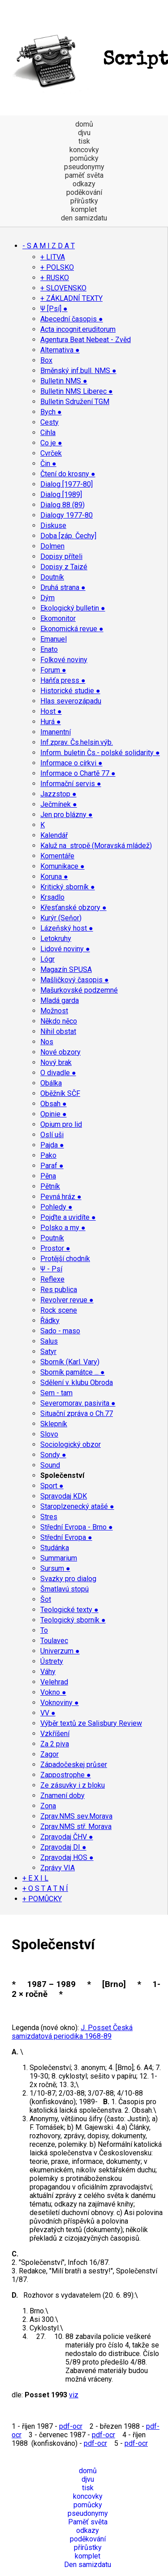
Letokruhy (55, 938)
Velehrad (54, 1682)
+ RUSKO (54, 277)
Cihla (48, 432)
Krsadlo (52, 897)
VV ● (48, 1713)
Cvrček (51, 453)
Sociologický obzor (70, 1444)
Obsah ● (53, 1103)
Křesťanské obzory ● (73, 907)
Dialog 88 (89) (62, 505)
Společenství (62, 1475)
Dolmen (52, 546)
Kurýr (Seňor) (61, 918)
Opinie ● (53, 1114)
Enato (49, 649)
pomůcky (84, 158)
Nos (46, 1041)
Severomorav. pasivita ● (78, 1403)
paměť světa (84, 175)
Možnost (54, 1011)
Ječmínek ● (58, 804)
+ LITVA (52, 257)
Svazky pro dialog (68, 1578)
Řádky (50, 1320)
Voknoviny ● (59, 1702)
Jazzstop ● (58, 794)
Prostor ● (55, 1248)
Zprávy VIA (57, 1868)
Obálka (51, 1083)
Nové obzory (60, 1052)
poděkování (84, 192)
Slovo (49, 1434)
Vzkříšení (54, 1733)
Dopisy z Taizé (63, 567)
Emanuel (53, 639)
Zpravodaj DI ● (63, 1847)
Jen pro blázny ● (66, 814)
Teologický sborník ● (73, 1620)
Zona (48, 1806)
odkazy (84, 184)
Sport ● (52, 1485)
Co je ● (51, 443)
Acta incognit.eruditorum (78, 329)
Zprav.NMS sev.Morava (76, 1816)
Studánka (54, 1547)
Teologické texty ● (69, 1609)
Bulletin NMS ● (63, 381)
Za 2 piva (54, 1744)
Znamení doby (62, 1795)
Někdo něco (58, 1021)
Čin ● (48, 463)
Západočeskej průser (73, 1764)
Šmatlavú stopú (64, 1589)
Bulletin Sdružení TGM (74, 401)
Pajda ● (52, 1145)
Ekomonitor (58, 618)
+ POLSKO (57, 267)
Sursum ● (55, 1568)
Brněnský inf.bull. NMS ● (78, 370)
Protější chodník (65, 1258)
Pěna (48, 1176)
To (44, 1630)
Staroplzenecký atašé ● (77, 1506)
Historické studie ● (70, 690)
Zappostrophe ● (65, 1775)
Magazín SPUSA (66, 969)
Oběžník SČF (60, 1093)
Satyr (48, 1351)
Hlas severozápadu (70, 701)
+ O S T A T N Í (45, 1888)
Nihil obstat (58, 1031)
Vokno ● (53, 1692)
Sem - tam (56, 1393)
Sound (50, 1465)
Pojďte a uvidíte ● (68, 1217)
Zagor (49, 1754)
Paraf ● (52, 1165)
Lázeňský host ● (66, 928)
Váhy (48, 1671)
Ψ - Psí (51, 1269)
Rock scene (58, 1310)
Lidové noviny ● (65, 949)
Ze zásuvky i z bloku (72, 1785)
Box (46, 360)
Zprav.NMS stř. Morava (76, 1826)
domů (84, 124)
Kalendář (54, 835)
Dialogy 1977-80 (66, 515)
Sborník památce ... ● (72, 1372)
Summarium (58, 1558)
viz (73, 2395)
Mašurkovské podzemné (79, 990)
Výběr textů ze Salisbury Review (91, 1723)
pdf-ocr (70, 2426)
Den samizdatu (87, 2564)
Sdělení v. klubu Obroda (76, 1382)
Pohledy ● (56, 1207)
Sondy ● (53, 1455)
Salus (49, 1341)
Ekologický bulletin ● (72, 608)
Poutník (52, 1238)
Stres (48, 1516)
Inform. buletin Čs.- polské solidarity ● (100, 752)
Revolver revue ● (67, 1300)
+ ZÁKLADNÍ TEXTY (71, 298)
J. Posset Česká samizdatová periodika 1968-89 (72, 2031)
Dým (47, 597)
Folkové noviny (63, 659)
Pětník (50, 1186)
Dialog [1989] (61, 494)
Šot (45, 1599)
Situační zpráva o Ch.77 (76, 1413)
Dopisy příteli (61, 556)
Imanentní (55, 732)
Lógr (47, 959)
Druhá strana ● (63, 587)
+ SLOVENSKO (63, 288)
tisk (84, 141)
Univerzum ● (60, 1651)
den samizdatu (84, 218)
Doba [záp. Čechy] (68, 536)
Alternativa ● (60, 350)
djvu (84, 132)
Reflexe (52, 1279)
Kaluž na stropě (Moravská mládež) (96, 845)
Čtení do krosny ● (67, 474)
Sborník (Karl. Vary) (69, 1362)
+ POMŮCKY (42, 1899)
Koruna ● (54, 876)
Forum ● (53, 670)
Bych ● (51, 412)
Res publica (58, 1289)
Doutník (52, 577)
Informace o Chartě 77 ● (78, 773)
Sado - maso (60, 1331)
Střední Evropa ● (66, 1537)
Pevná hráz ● (61, 1196)
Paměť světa (88, 2522)
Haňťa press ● (63, 680)
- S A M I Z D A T (48, 246)
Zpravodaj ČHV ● (66, 1837)
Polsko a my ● (63, 1227)
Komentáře (57, 856)
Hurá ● (50, 721)
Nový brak (56, 1062)
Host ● (51, 711)
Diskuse (53, 525)
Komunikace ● (62, 866)
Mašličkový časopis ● (74, 980)
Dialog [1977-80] (66, 484)
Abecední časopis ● (71, 319)
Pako (48, 1155)
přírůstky (84, 201)
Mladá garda (59, 1000)
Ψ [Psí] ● (54, 308)
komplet (84, 209)
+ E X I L (35, 1878)
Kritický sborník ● (67, 887)
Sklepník (53, 1424)
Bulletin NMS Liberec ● (76, 391)
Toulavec (54, 1640)
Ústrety (51, 1661)
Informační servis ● (70, 783)
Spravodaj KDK (63, 1496)
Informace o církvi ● (71, 763)
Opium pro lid (61, 1124)
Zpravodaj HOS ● (67, 1857)
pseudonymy (84, 167)
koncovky (84, 149)
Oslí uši (52, 1134)
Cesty (49, 422)
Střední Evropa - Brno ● (76, 1527)
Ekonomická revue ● (71, 628)
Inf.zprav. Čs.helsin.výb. (76, 742)
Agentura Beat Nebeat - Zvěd (85, 339)
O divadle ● (58, 1072)
